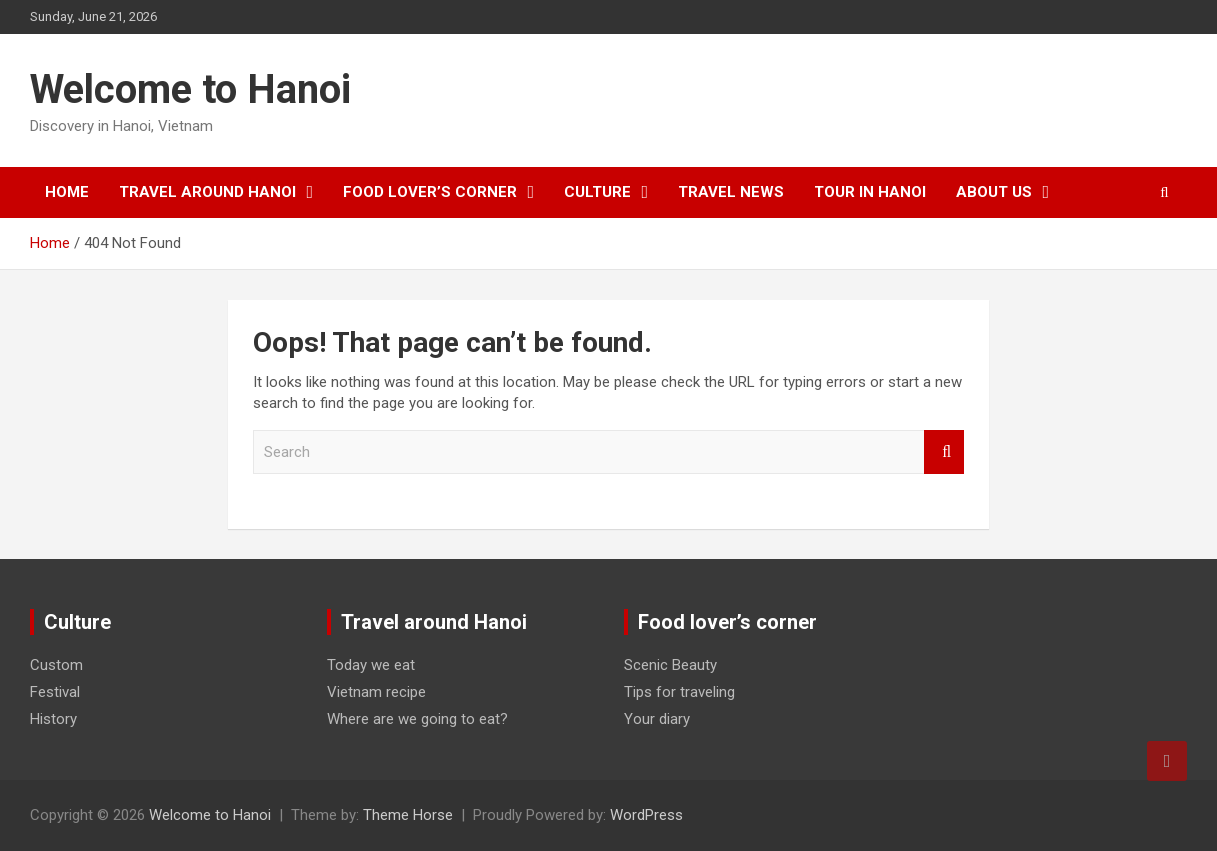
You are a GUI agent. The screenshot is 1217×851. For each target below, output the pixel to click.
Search (944, 452)
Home (67, 192)
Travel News (731, 192)
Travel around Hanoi (207, 192)
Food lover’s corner (430, 192)
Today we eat (371, 665)
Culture (597, 192)
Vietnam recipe (376, 692)
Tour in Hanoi (870, 192)
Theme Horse (408, 815)
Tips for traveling (679, 692)
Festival (55, 692)
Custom (56, 665)
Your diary (657, 719)
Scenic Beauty (670, 665)
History (53, 719)
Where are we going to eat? (417, 719)
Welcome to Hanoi (190, 89)
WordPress (646, 815)
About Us (994, 192)
